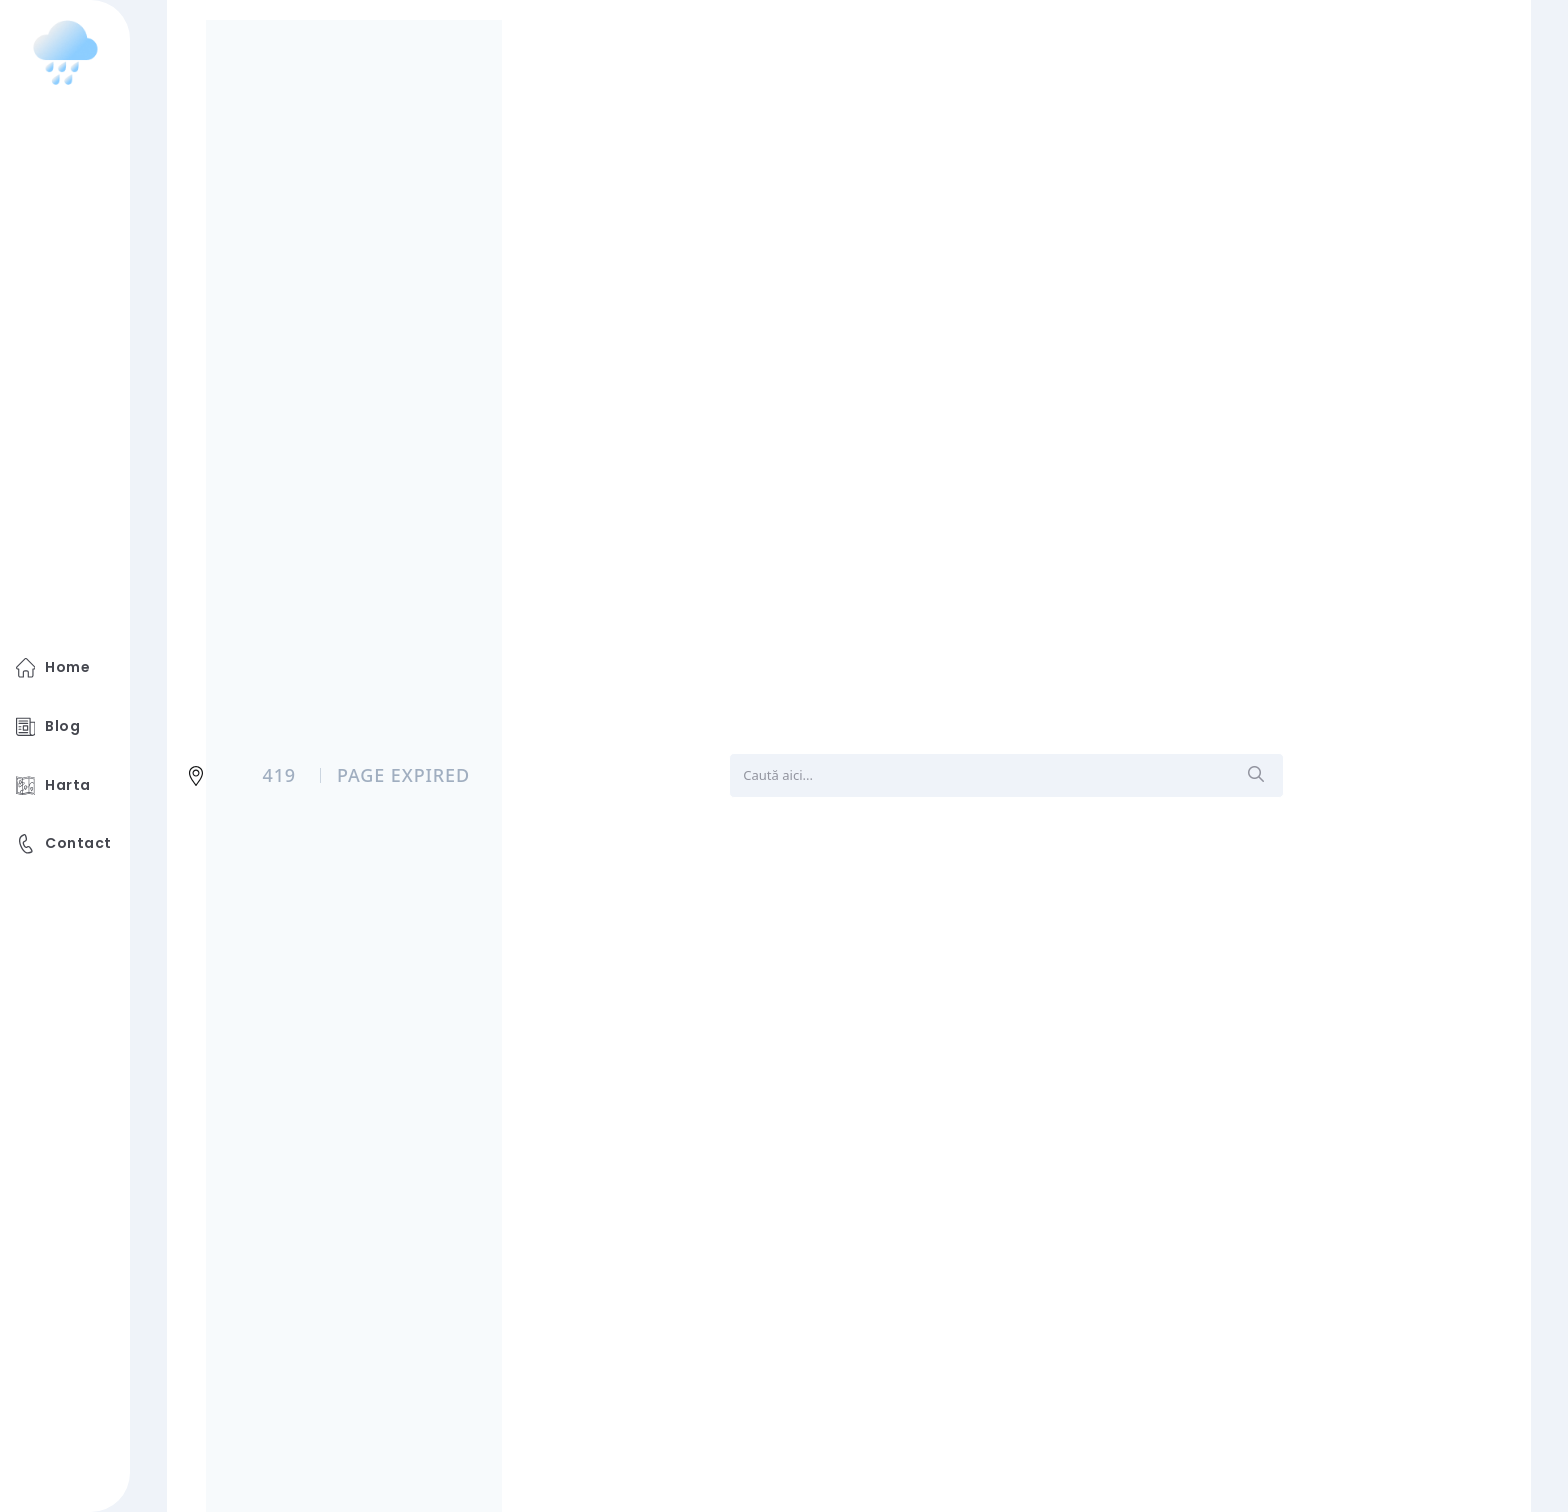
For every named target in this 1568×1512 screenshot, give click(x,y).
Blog (48, 727)
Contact (64, 844)
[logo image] (65, 53)
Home (53, 668)
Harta (53, 786)
